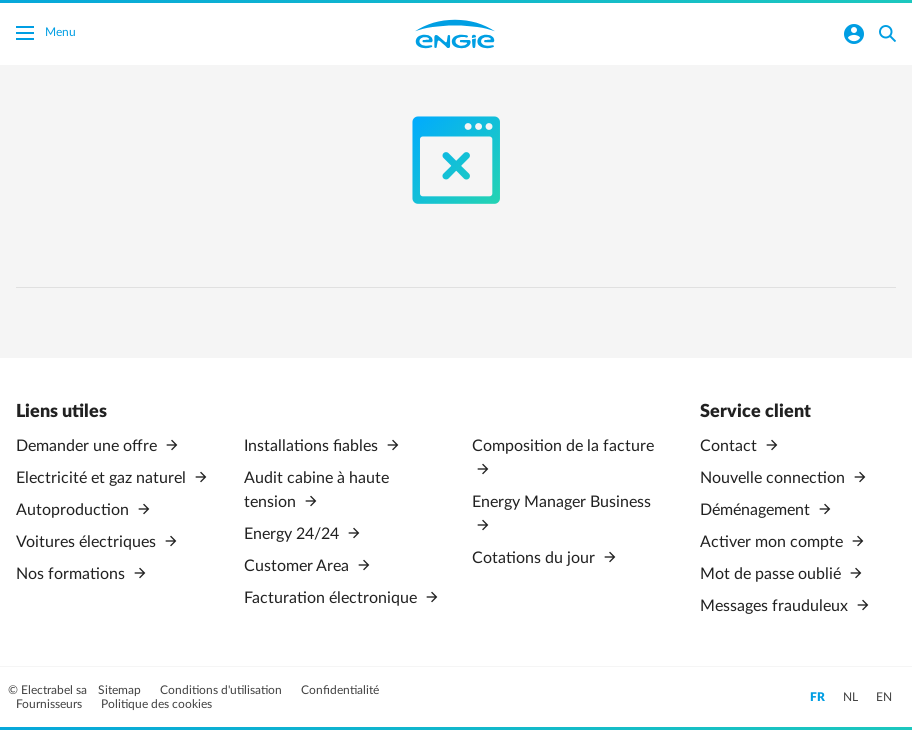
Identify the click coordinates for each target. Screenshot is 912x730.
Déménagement (757, 510)
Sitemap (121, 690)
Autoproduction (74, 510)
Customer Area (298, 566)
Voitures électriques (88, 542)
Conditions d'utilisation (222, 690)
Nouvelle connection (774, 478)
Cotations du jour (535, 558)
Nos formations (72, 574)
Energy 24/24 (293, 534)
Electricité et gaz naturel (103, 478)
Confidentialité (340, 690)
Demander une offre (88, 446)
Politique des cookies (156, 704)
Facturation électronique (332, 598)
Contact (730, 446)
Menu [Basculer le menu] (46, 35)
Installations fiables (313, 446)
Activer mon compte (773, 542)
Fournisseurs (50, 704)
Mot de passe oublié (772, 574)
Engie (455, 34)
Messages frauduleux (776, 606)
